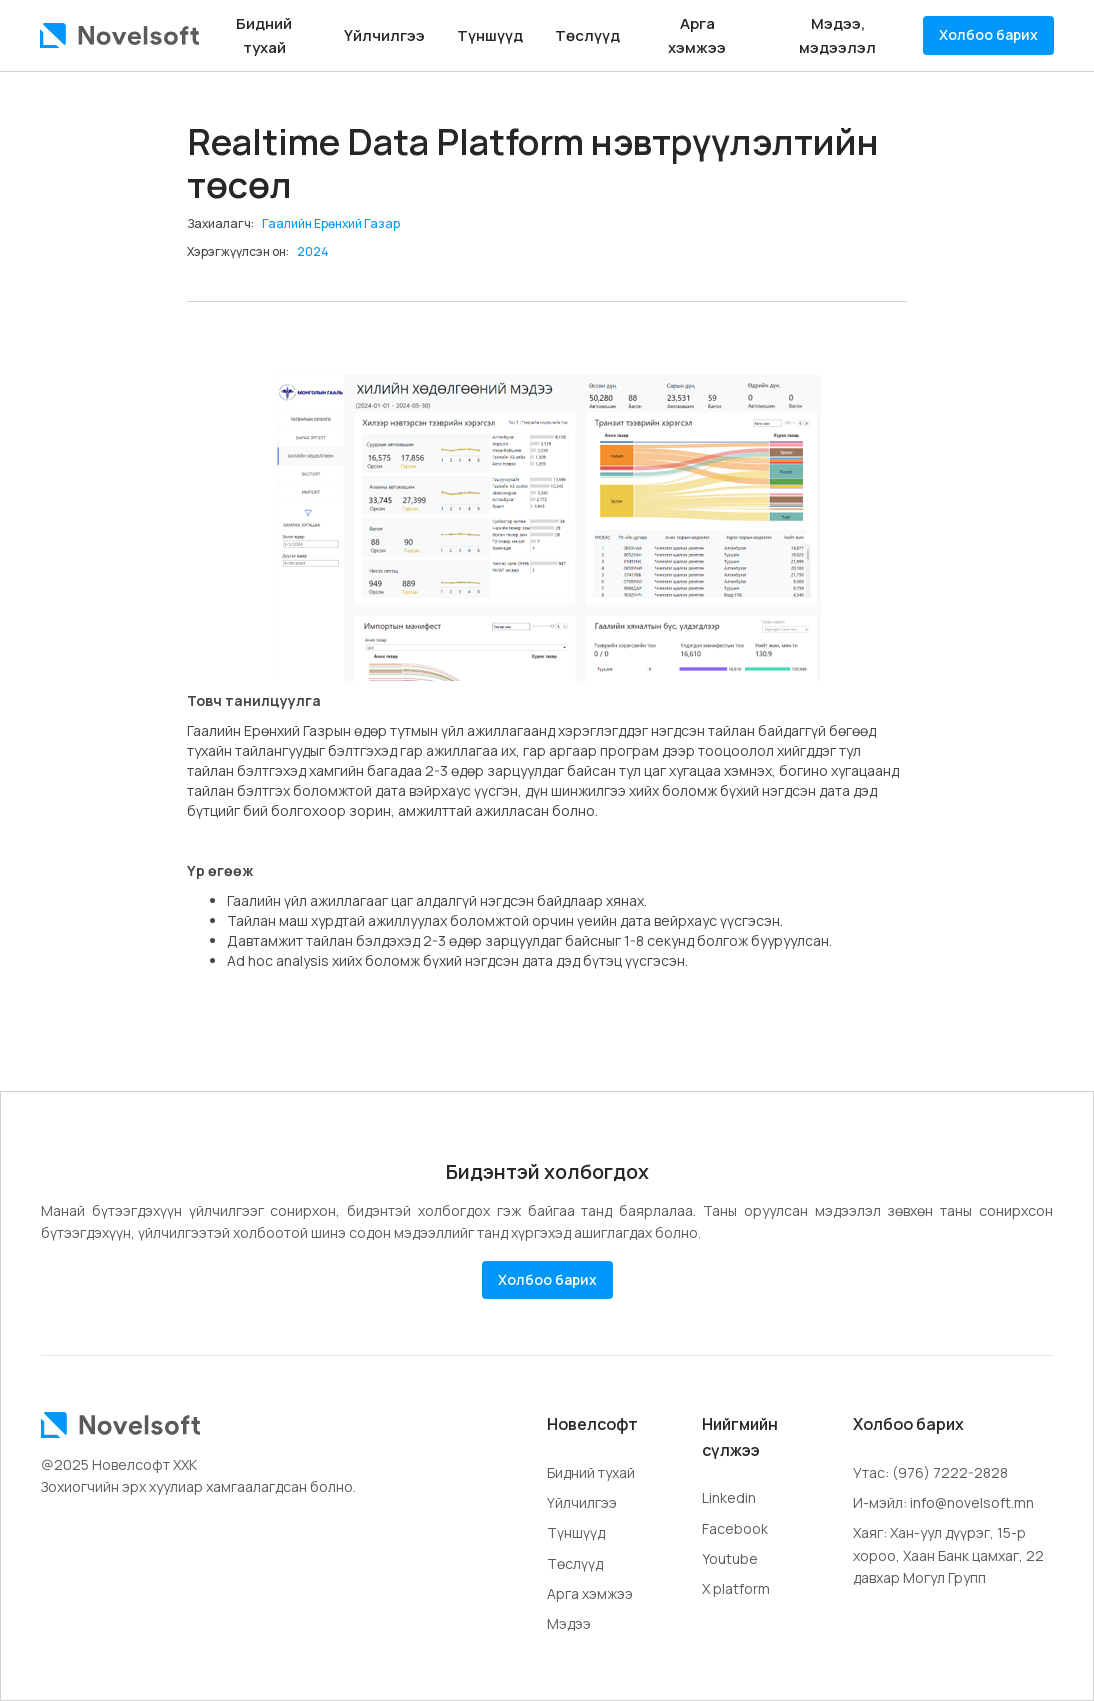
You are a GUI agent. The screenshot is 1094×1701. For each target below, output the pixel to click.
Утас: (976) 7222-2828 (930, 1472)
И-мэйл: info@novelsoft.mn (943, 1502)
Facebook (735, 1528)
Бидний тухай (264, 35)
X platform (736, 1588)
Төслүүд (587, 35)
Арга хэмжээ (697, 35)
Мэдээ (569, 1623)
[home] (120, 36)
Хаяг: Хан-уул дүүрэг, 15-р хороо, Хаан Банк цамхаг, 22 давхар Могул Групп (948, 1555)
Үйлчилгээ (384, 35)
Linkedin (729, 1497)
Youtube (730, 1558)
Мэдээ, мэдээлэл (837, 35)
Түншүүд (490, 35)
